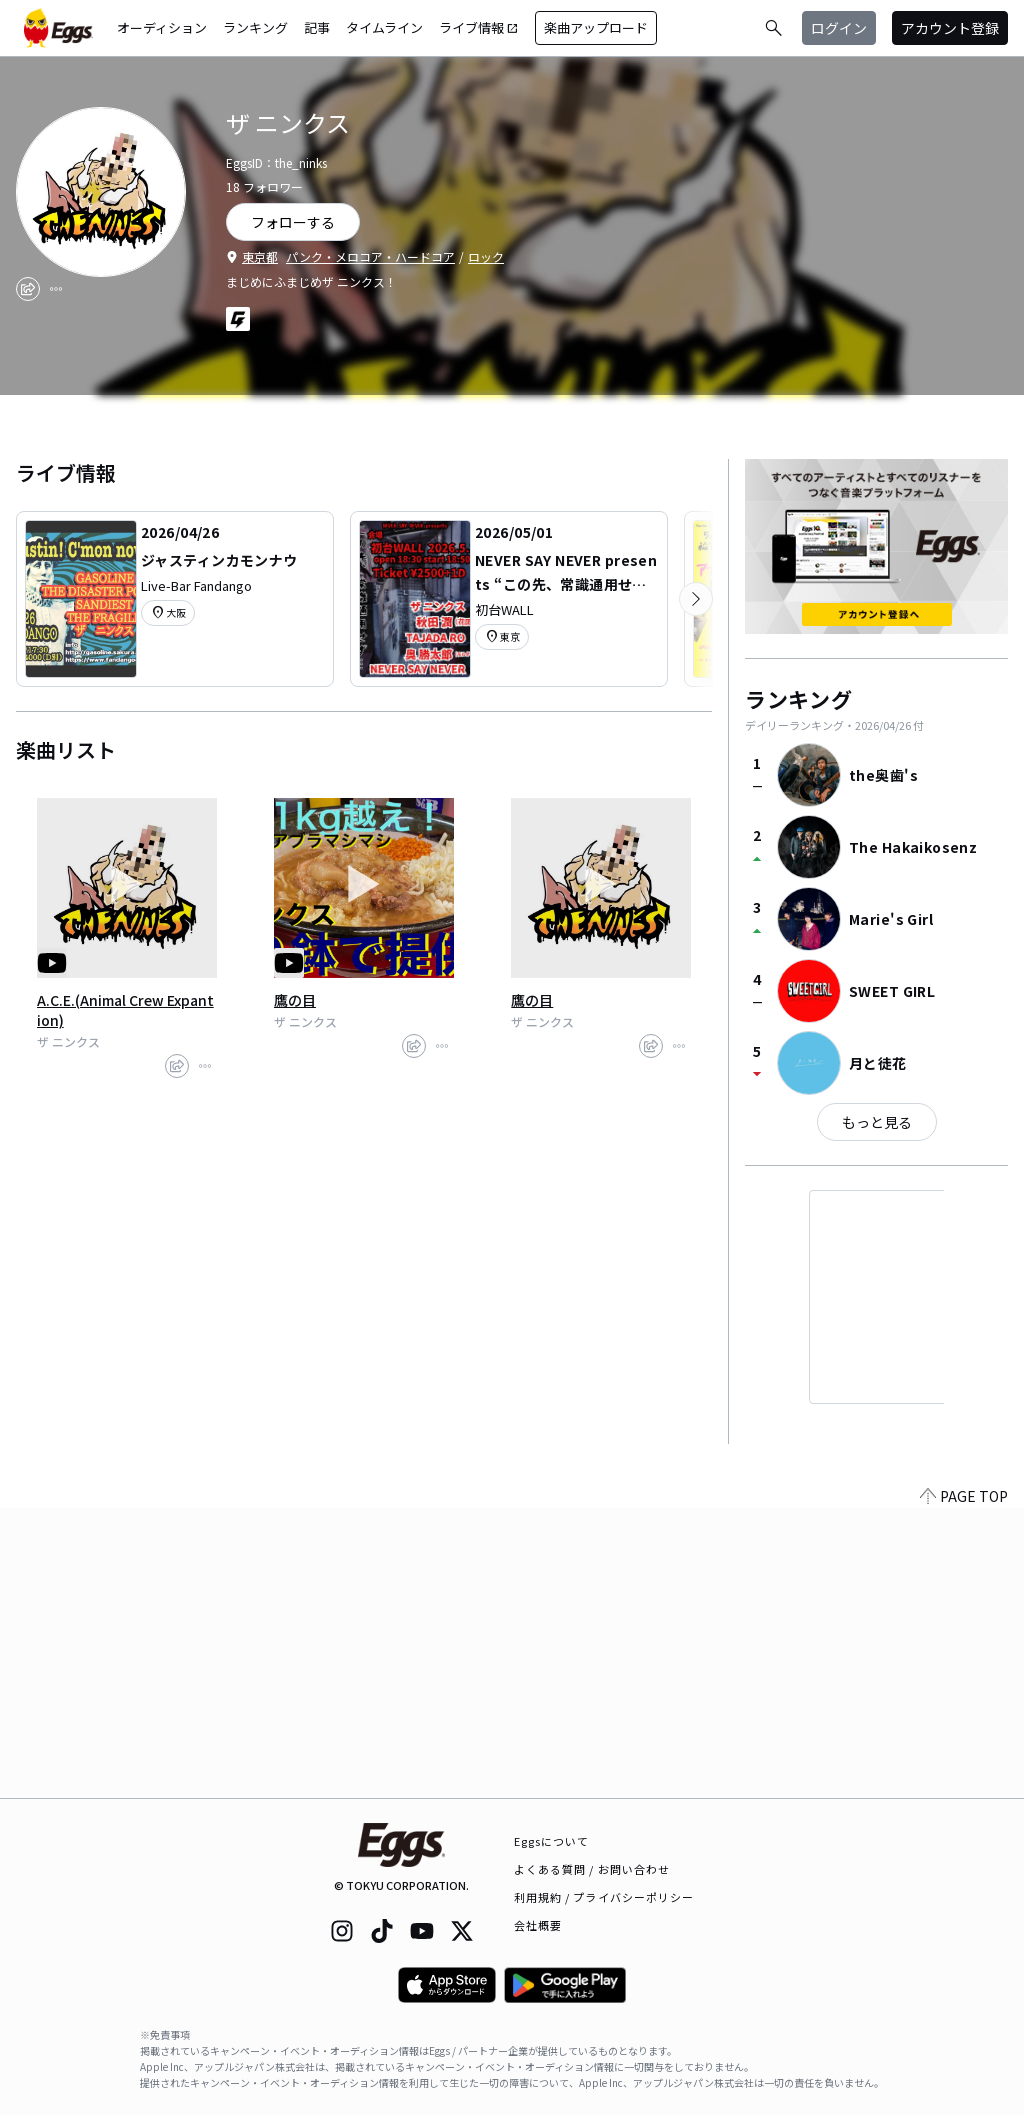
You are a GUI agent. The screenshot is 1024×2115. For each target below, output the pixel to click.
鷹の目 (295, 1000)
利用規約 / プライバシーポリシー (604, 1897)
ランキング (255, 27)
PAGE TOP (964, 1786)
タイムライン (384, 27)
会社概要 (538, 1925)
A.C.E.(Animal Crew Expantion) (125, 1010)
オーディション (162, 27)
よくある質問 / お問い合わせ (592, 1869)
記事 (317, 27)
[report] (56, 289)
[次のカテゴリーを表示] (696, 599)
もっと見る (877, 1122)
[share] (28, 289)
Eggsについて (552, 1841)
